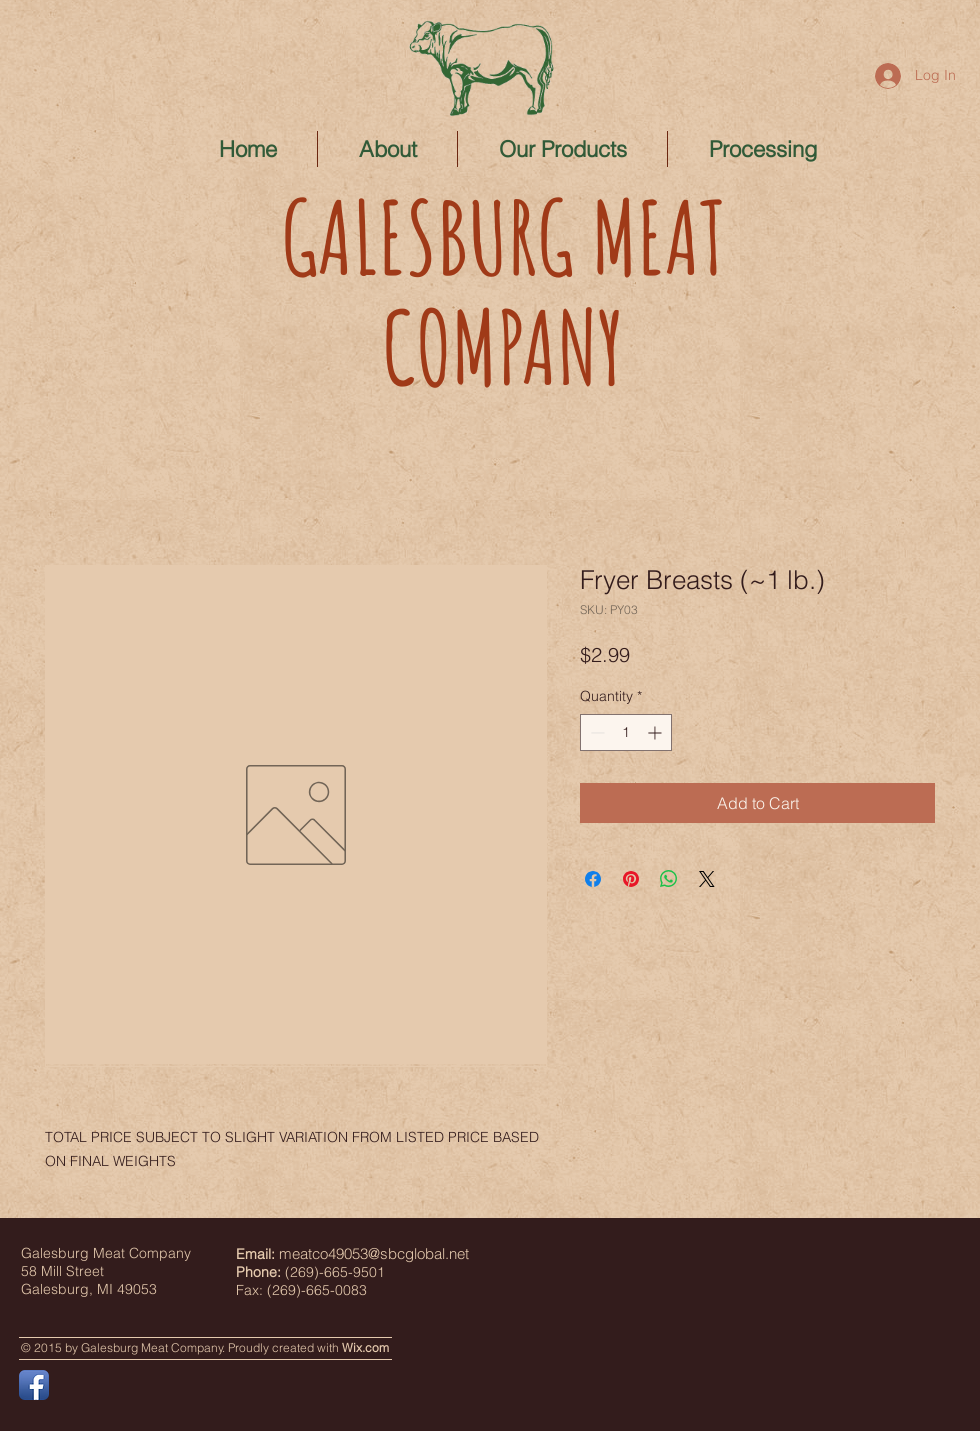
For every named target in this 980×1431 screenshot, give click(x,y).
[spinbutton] (626, 732)
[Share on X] (707, 879)
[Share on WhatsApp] (669, 879)
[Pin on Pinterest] (631, 879)
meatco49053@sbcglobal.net (374, 1253)
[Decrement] (595, 732)
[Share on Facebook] (593, 879)
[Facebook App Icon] (34, 1385)
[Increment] (656, 732)
